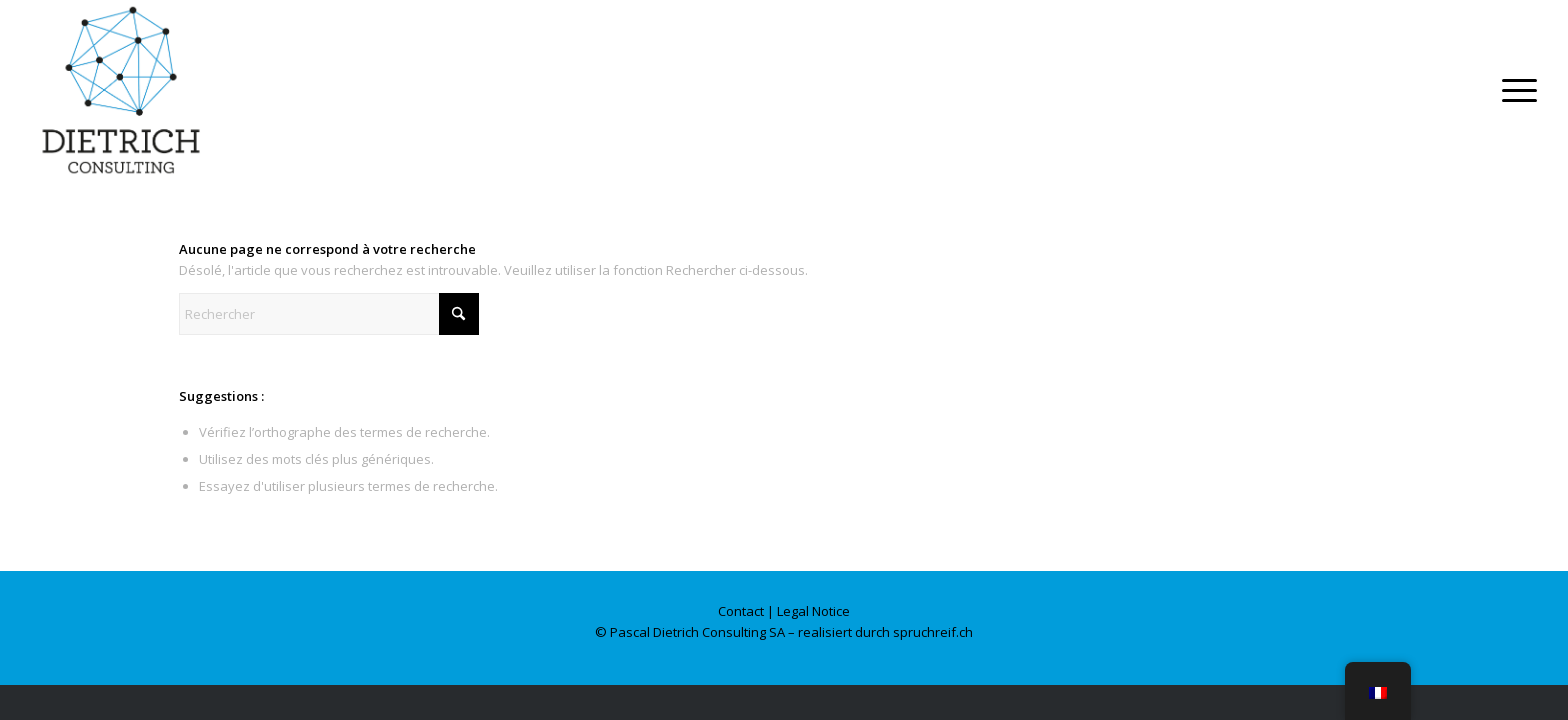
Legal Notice (813, 611)
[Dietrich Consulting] (121, 90)
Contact (741, 611)
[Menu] (1513, 90)
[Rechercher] (329, 314)
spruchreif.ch (933, 632)
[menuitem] (1513, 90)
